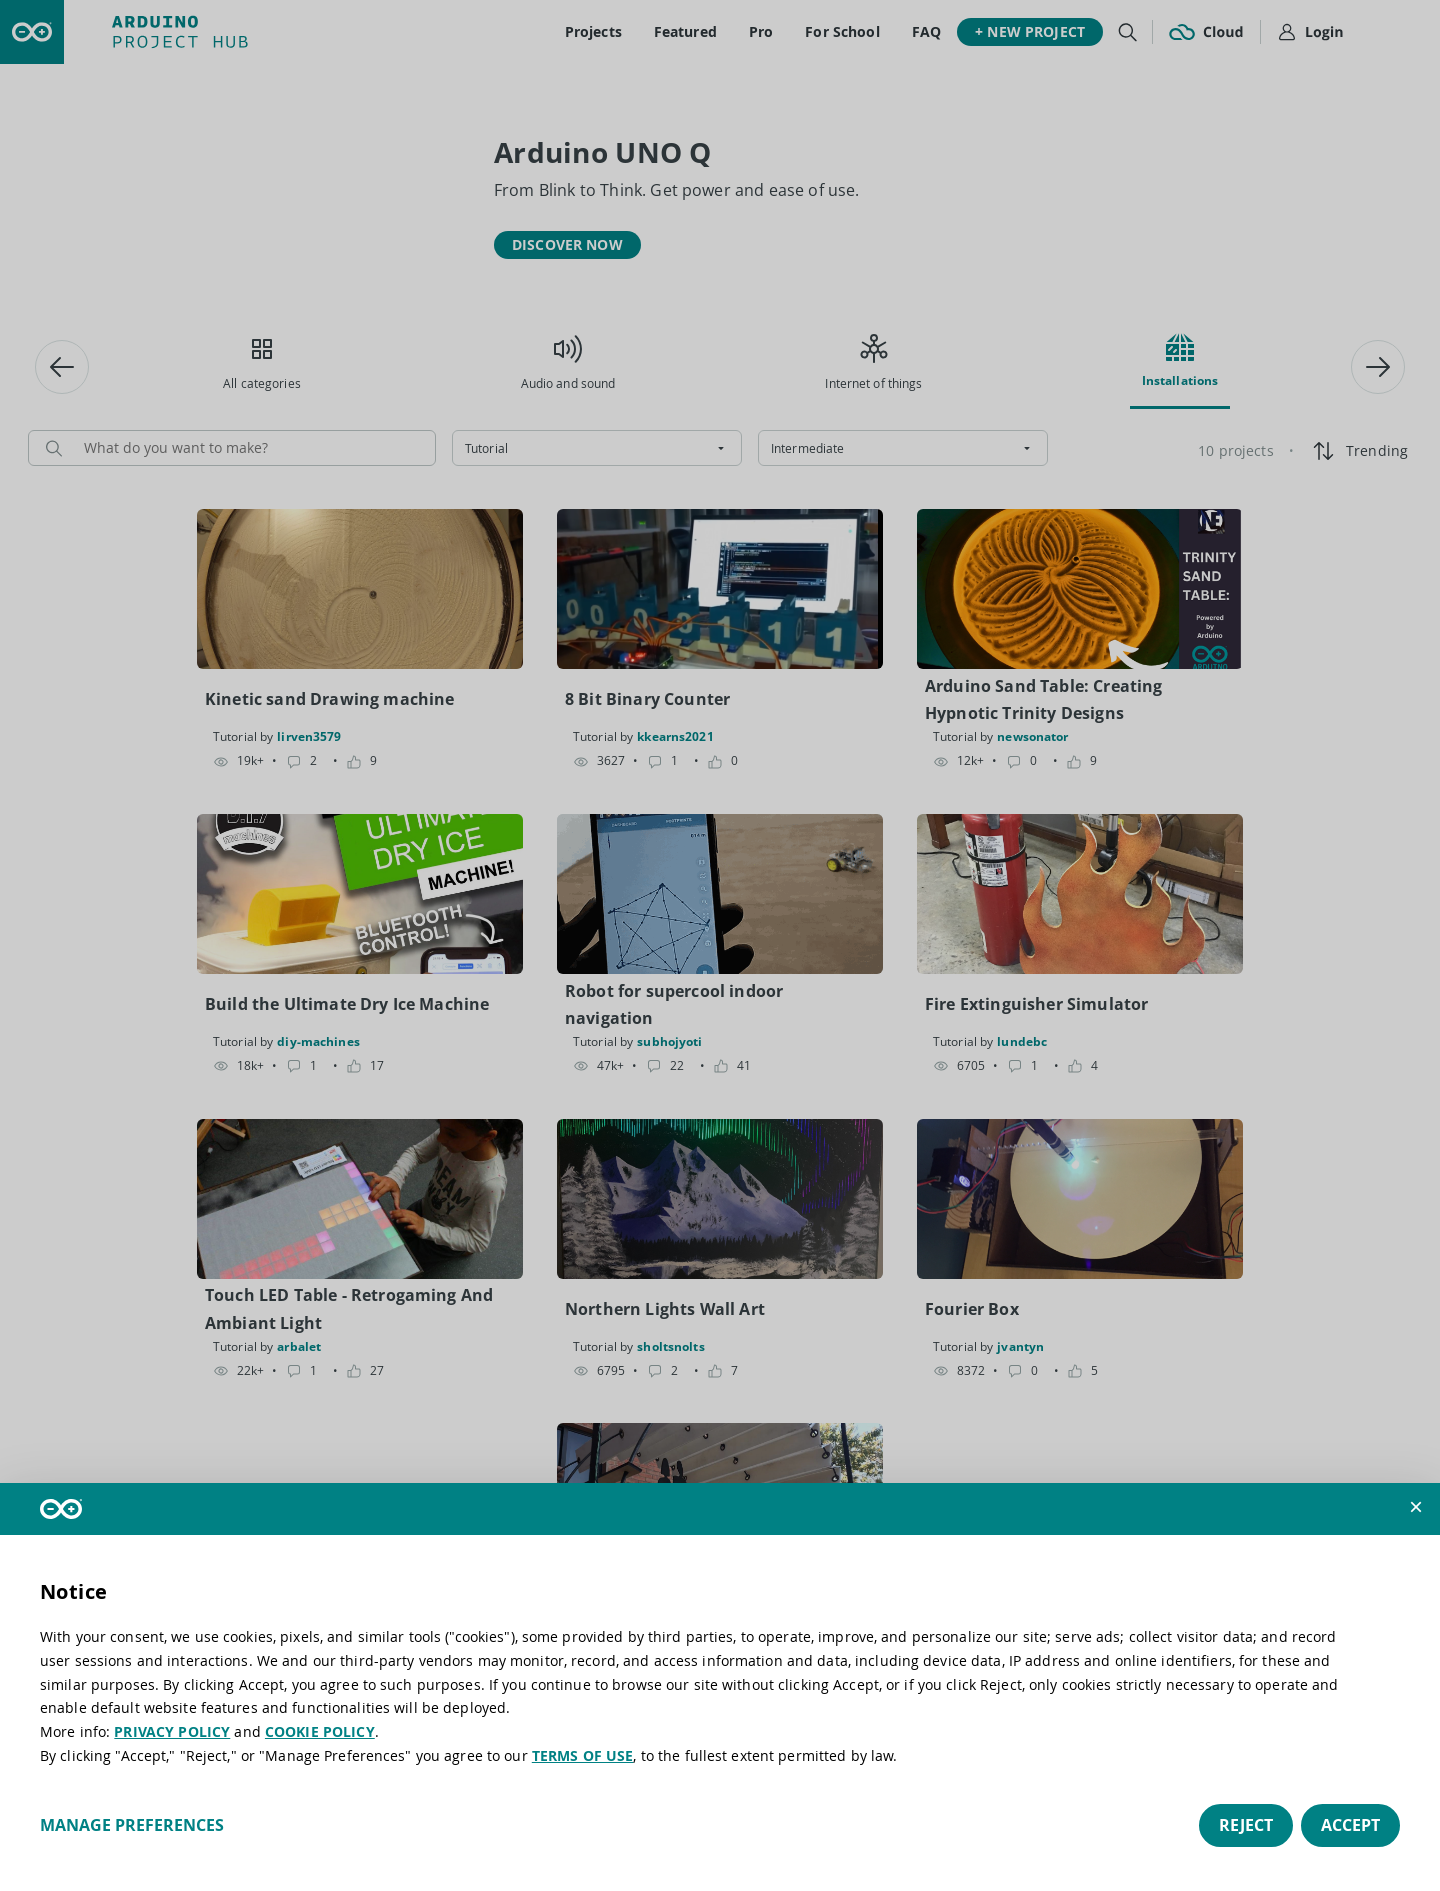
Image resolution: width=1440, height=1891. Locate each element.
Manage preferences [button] (132, 1825)
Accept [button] (1350, 1825)
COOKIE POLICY (320, 1731)
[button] (1416, 1507)
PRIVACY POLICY (172, 1731)
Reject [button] (1246, 1825)
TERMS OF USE (583, 1755)
